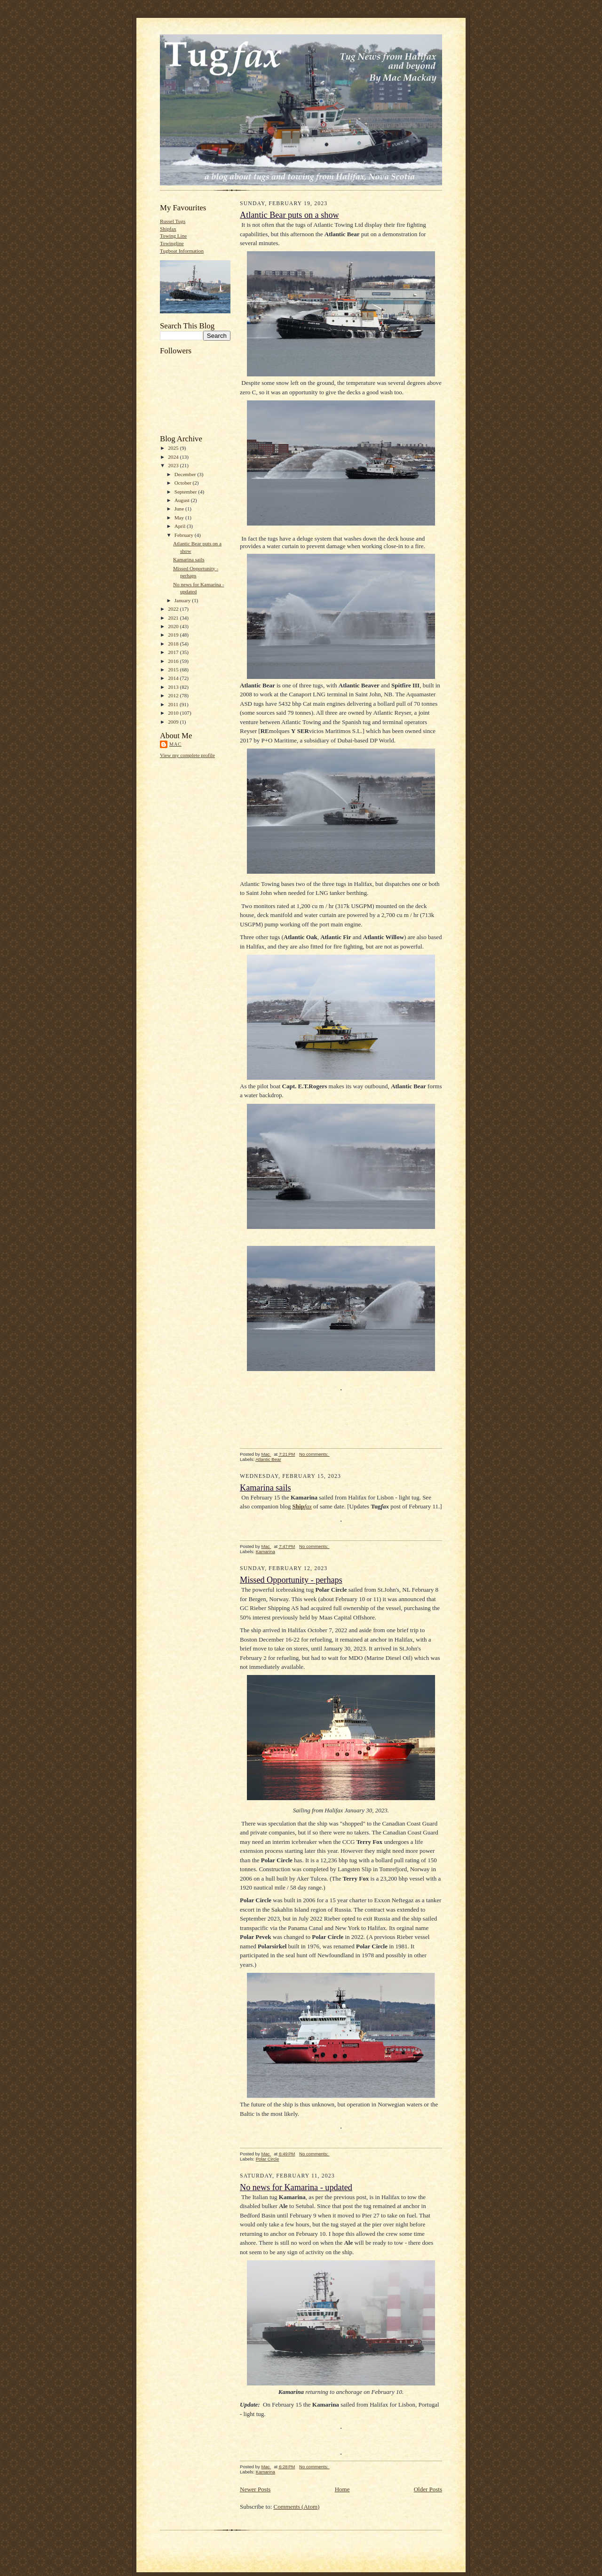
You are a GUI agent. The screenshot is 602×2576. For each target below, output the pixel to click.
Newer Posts (255, 2489)
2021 (174, 618)
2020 (174, 626)
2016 (174, 661)
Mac (175, 744)
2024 (174, 457)
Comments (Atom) (297, 2506)
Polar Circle (267, 2158)
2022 (174, 609)
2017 (174, 652)
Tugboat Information (182, 251)
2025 (174, 448)
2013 (174, 687)
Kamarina (265, 1551)
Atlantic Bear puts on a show (289, 215)
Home (342, 2489)
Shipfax (168, 228)
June (179, 508)
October (183, 483)
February (184, 535)
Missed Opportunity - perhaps (291, 1580)
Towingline (172, 243)
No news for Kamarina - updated (296, 2187)
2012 (174, 695)
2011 (174, 704)
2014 (174, 678)
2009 (174, 722)
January (183, 600)
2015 (174, 669)
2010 (174, 713)
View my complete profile (187, 755)
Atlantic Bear (268, 1459)
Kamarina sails (189, 559)
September (186, 491)
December (186, 474)
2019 (174, 635)
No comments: (314, 1454)
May (179, 517)
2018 (174, 643)
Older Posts (428, 2489)
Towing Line (173, 236)
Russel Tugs (172, 221)
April (180, 526)
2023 (174, 465)
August (182, 500)
